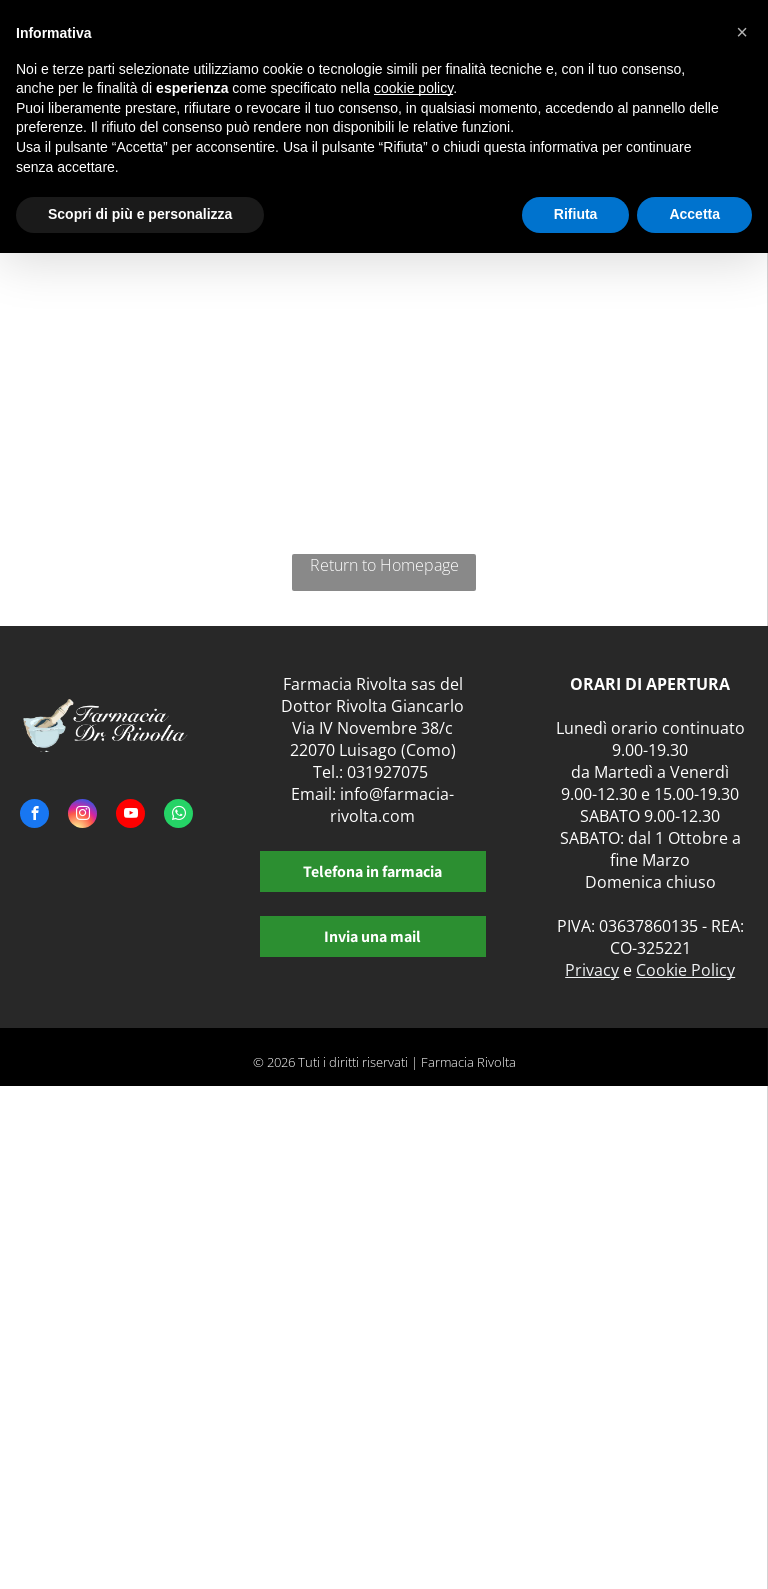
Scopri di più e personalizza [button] (140, 214)
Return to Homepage (384, 565)
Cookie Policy (685, 970)
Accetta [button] (694, 214)
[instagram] (82, 816)
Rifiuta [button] (576, 214)
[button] (742, 32)
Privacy (592, 970)
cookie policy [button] (413, 88)
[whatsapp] (178, 816)
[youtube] (130, 816)
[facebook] (34, 816)
